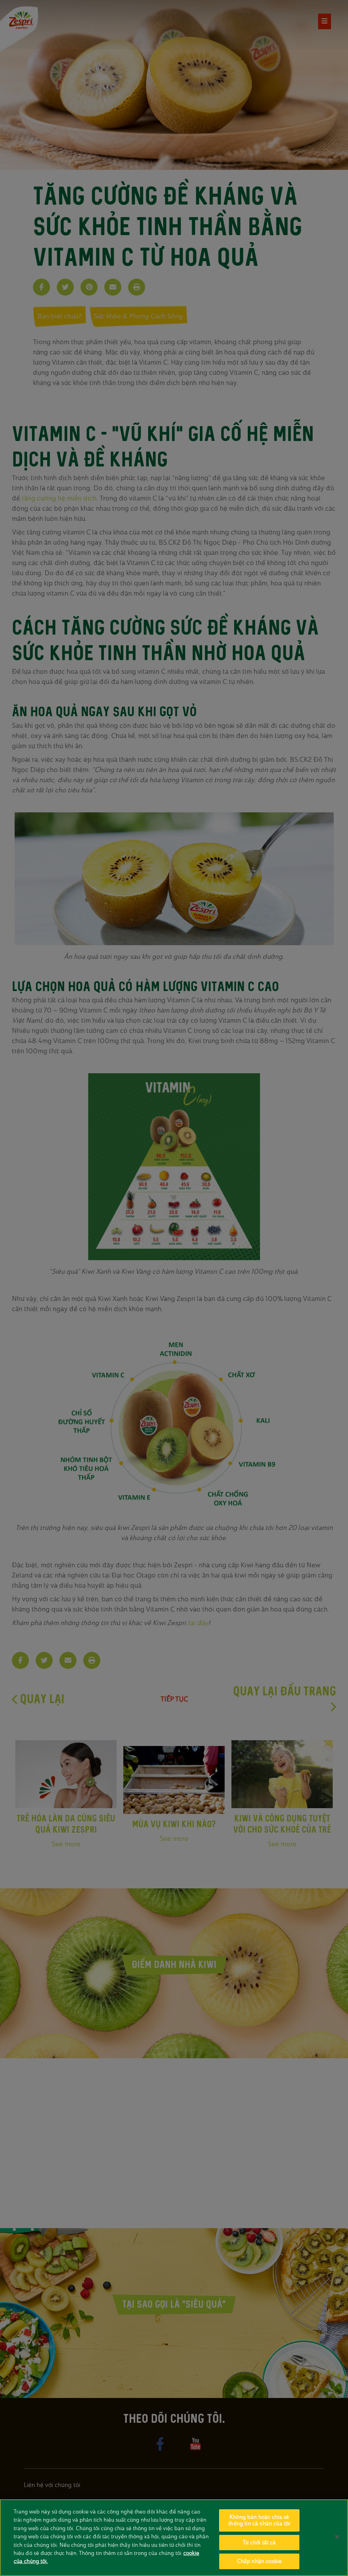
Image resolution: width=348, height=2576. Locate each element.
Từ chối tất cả (259, 2542)
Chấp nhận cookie (259, 2561)
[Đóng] (337, 2536)
